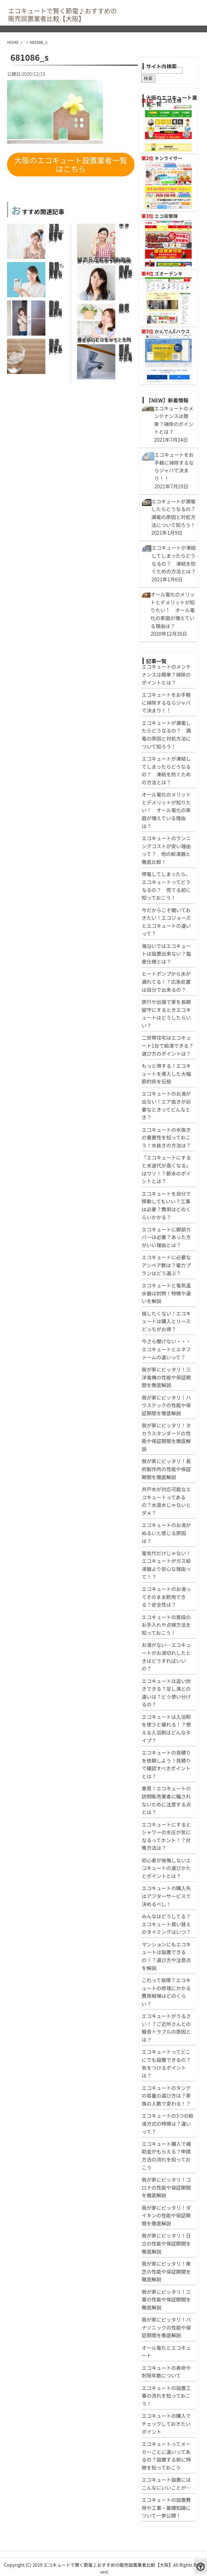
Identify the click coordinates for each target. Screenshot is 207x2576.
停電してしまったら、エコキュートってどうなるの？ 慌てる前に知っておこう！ (57, 228)
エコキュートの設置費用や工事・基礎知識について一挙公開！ (166, 2507)
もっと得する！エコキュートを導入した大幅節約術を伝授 (166, 1073)
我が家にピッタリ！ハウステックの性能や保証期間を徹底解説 (166, 1405)
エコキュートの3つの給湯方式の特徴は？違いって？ (168, 2123)
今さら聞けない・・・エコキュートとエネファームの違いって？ (166, 1349)
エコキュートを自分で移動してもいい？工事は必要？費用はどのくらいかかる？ (56, 266)
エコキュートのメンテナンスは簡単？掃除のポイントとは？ (166, 674)
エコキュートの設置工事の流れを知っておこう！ (166, 2395)
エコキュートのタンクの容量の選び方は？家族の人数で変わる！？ (166, 2095)
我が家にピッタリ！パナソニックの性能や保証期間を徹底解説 (166, 2327)
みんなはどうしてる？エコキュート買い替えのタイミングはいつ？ (166, 1924)
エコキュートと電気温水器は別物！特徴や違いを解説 (166, 1293)
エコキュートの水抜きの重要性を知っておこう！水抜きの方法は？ (166, 1137)
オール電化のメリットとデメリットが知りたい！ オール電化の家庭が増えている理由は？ (166, 810)
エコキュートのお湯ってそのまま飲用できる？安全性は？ (54, 342)
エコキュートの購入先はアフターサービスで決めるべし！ (166, 1895)
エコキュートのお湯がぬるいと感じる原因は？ (166, 1532)
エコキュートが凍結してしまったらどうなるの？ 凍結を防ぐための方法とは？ (126, 348)
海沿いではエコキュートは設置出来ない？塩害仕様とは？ (166, 953)
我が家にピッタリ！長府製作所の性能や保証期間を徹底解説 (166, 1468)
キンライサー (168, 158)
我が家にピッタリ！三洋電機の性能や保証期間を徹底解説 (166, 1377)
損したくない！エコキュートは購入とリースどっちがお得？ (166, 1321)
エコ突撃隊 (166, 216)
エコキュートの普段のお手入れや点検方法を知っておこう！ (166, 1624)
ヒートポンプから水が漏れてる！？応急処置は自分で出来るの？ (166, 981)
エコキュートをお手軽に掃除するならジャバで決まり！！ (166, 702)
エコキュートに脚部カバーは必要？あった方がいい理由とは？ (166, 1237)
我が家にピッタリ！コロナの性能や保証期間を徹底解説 (166, 2187)
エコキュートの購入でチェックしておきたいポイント (166, 2423)
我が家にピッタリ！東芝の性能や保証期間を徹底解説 (166, 2271)
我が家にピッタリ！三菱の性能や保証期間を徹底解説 (166, 2299)
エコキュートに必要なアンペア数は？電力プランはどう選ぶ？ (166, 1264)
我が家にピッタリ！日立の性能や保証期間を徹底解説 (166, 2243)
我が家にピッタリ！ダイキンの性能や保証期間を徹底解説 (166, 2215)
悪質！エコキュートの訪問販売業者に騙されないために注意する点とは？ (54, 305)
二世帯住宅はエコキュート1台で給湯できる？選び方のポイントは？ (168, 1045)
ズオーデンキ (169, 273)
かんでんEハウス (172, 331)
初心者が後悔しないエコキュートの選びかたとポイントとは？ (166, 1868)
